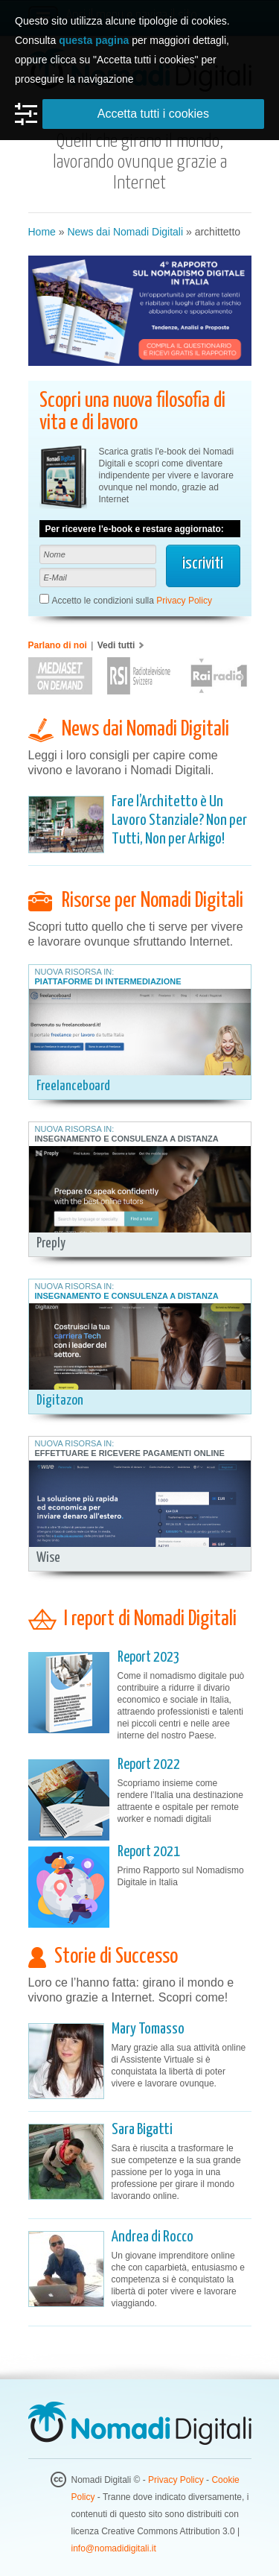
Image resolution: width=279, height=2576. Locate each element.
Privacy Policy (184, 600)
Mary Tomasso (148, 2029)
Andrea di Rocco (152, 2237)
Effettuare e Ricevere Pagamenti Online (130, 1453)
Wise (48, 1558)
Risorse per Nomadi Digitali (152, 900)
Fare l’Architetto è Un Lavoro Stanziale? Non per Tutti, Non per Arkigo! (179, 820)
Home (42, 232)
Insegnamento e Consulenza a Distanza (127, 1138)
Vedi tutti (116, 645)
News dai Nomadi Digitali (125, 232)
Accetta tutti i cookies (153, 113)
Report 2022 (149, 1765)
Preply (50, 1243)
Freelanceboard (73, 1086)
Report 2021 (149, 1852)
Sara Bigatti (142, 2129)
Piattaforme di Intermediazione (108, 981)
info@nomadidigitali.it (113, 2548)
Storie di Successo (116, 1956)
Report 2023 (149, 1658)
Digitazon (59, 1400)
